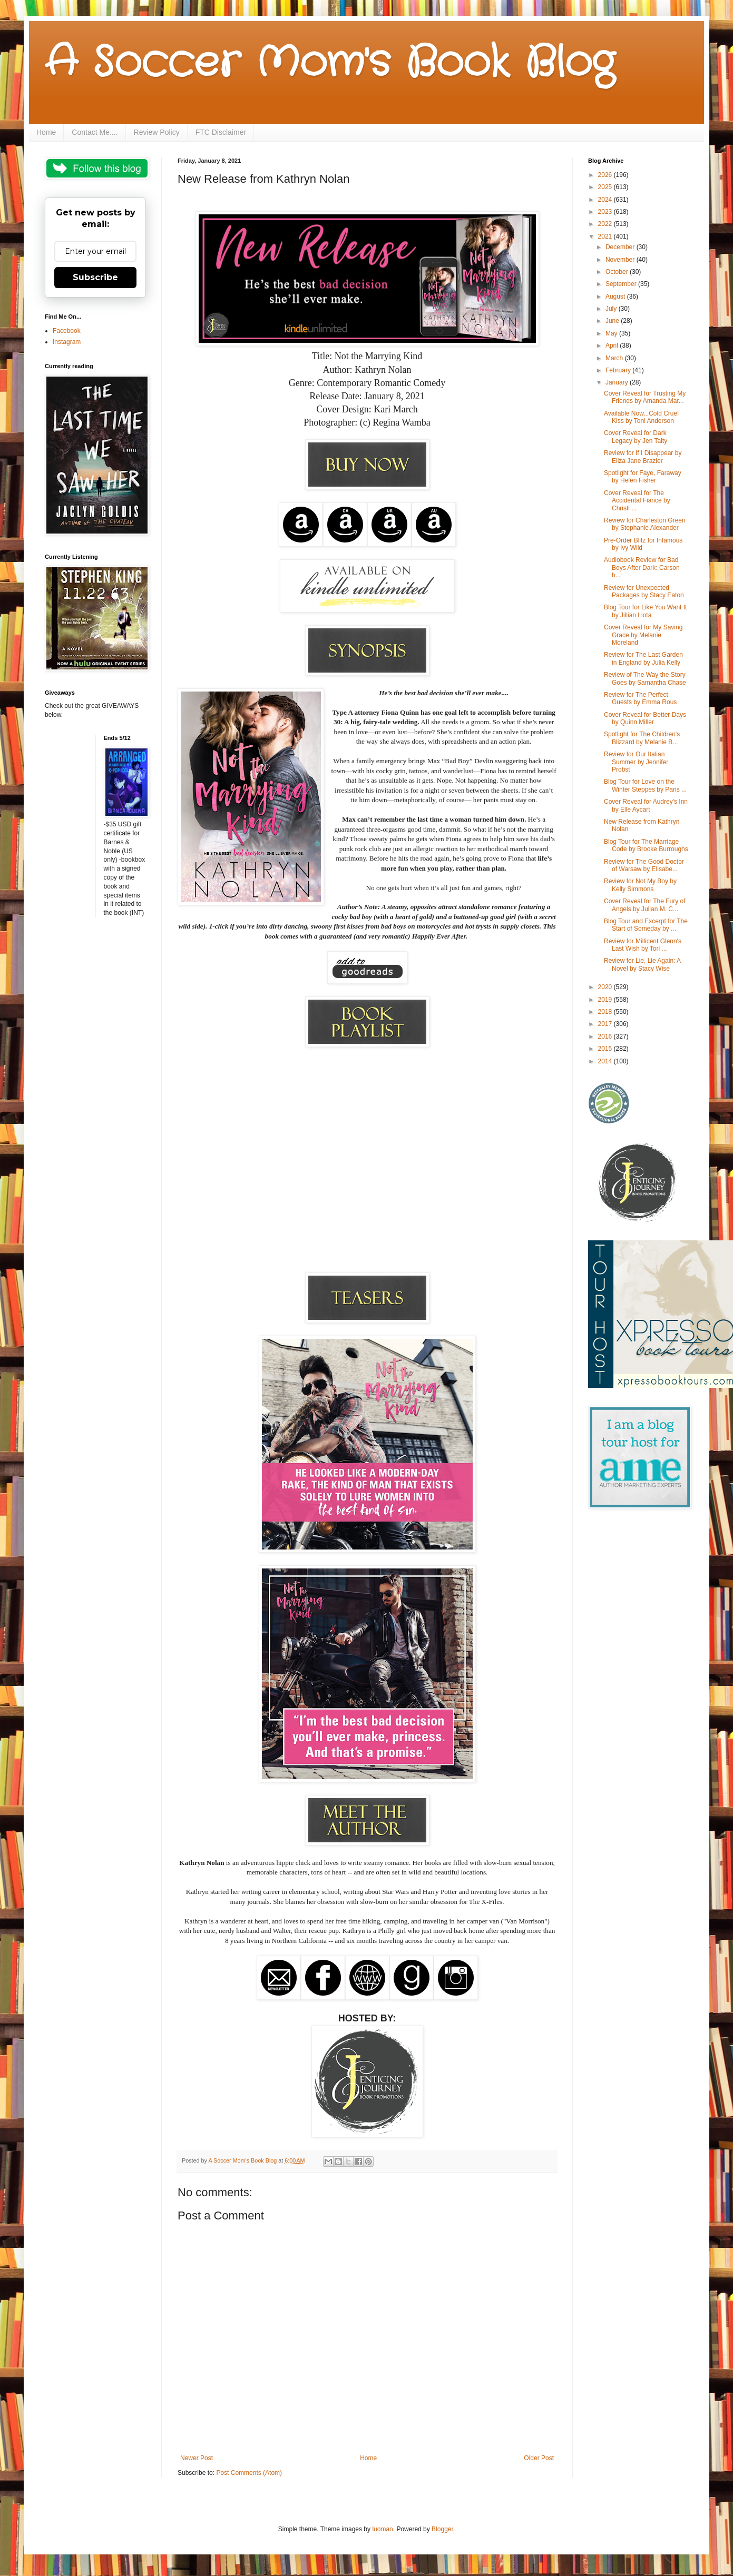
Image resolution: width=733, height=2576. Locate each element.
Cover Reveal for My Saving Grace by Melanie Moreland (643, 635)
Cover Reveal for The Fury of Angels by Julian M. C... (645, 904)
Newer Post (196, 2458)
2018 (606, 1011)
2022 (606, 224)
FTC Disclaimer (221, 132)
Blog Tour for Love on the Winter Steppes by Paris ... (645, 785)
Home (46, 132)
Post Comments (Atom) (249, 2472)
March (615, 358)
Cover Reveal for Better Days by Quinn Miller (645, 718)
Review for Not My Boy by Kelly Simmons (640, 884)
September (621, 284)
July (612, 308)
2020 (606, 987)
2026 (606, 175)
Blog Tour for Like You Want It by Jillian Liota (645, 611)
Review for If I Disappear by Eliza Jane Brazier (642, 456)
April (612, 345)
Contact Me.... (95, 132)
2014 (606, 1061)
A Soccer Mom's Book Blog (329, 63)
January (617, 382)
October (617, 271)
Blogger (442, 2529)
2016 (606, 1036)
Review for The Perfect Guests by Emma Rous (640, 698)
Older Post (539, 2458)
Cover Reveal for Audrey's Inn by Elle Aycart (646, 805)
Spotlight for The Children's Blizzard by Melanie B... (642, 738)
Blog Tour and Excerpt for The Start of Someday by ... (646, 924)
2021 (606, 236)
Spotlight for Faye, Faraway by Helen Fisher (642, 476)
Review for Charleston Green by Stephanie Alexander (645, 524)
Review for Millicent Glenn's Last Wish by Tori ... (642, 944)
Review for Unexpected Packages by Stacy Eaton (644, 591)
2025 (606, 187)
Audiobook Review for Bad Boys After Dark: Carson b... (642, 567)
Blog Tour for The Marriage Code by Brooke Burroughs (646, 845)
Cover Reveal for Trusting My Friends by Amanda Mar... (645, 397)
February (618, 370)
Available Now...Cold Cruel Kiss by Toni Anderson (641, 417)
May (612, 333)
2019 (606, 999)
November (621, 259)
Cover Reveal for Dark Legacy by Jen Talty (635, 436)
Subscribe (95, 277)
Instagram (67, 342)
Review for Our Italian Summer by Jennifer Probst (636, 762)
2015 (606, 1048)
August (616, 296)
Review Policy (157, 132)
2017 (606, 1024)
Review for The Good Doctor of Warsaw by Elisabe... (644, 865)
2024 (606, 199)
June (613, 320)
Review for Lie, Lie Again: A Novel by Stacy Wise (642, 964)
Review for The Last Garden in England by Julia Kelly (643, 658)
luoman (382, 2529)
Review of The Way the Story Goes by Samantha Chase (645, 678)
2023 (606, 211)
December (621, 247)
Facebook (67, 330)
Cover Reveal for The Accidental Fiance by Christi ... (637, 500)
